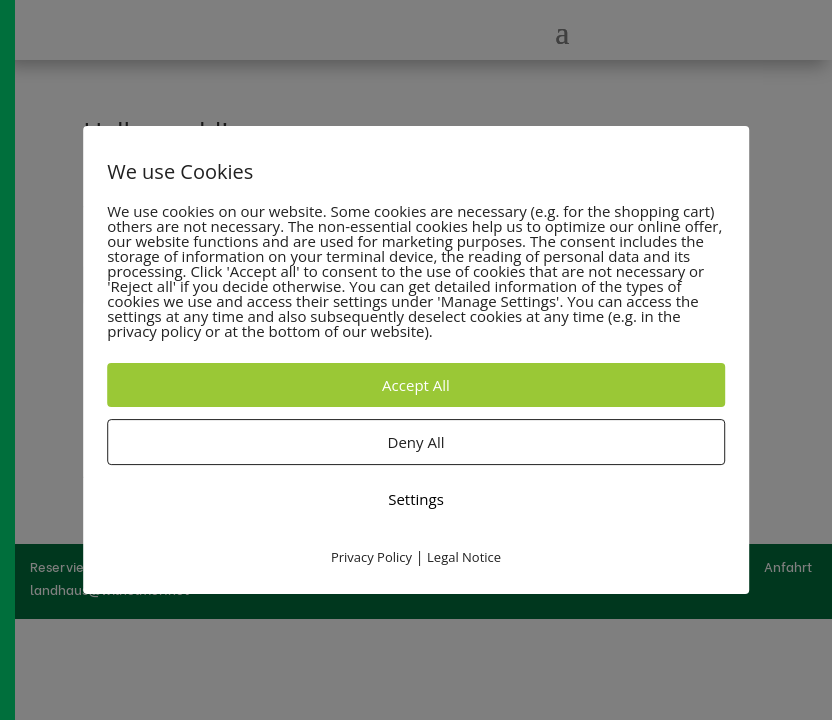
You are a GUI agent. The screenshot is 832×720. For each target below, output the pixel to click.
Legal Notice (464, 557)
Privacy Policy (371, 557)
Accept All (416, 385)
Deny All (416, 442)
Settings (416, 499)
